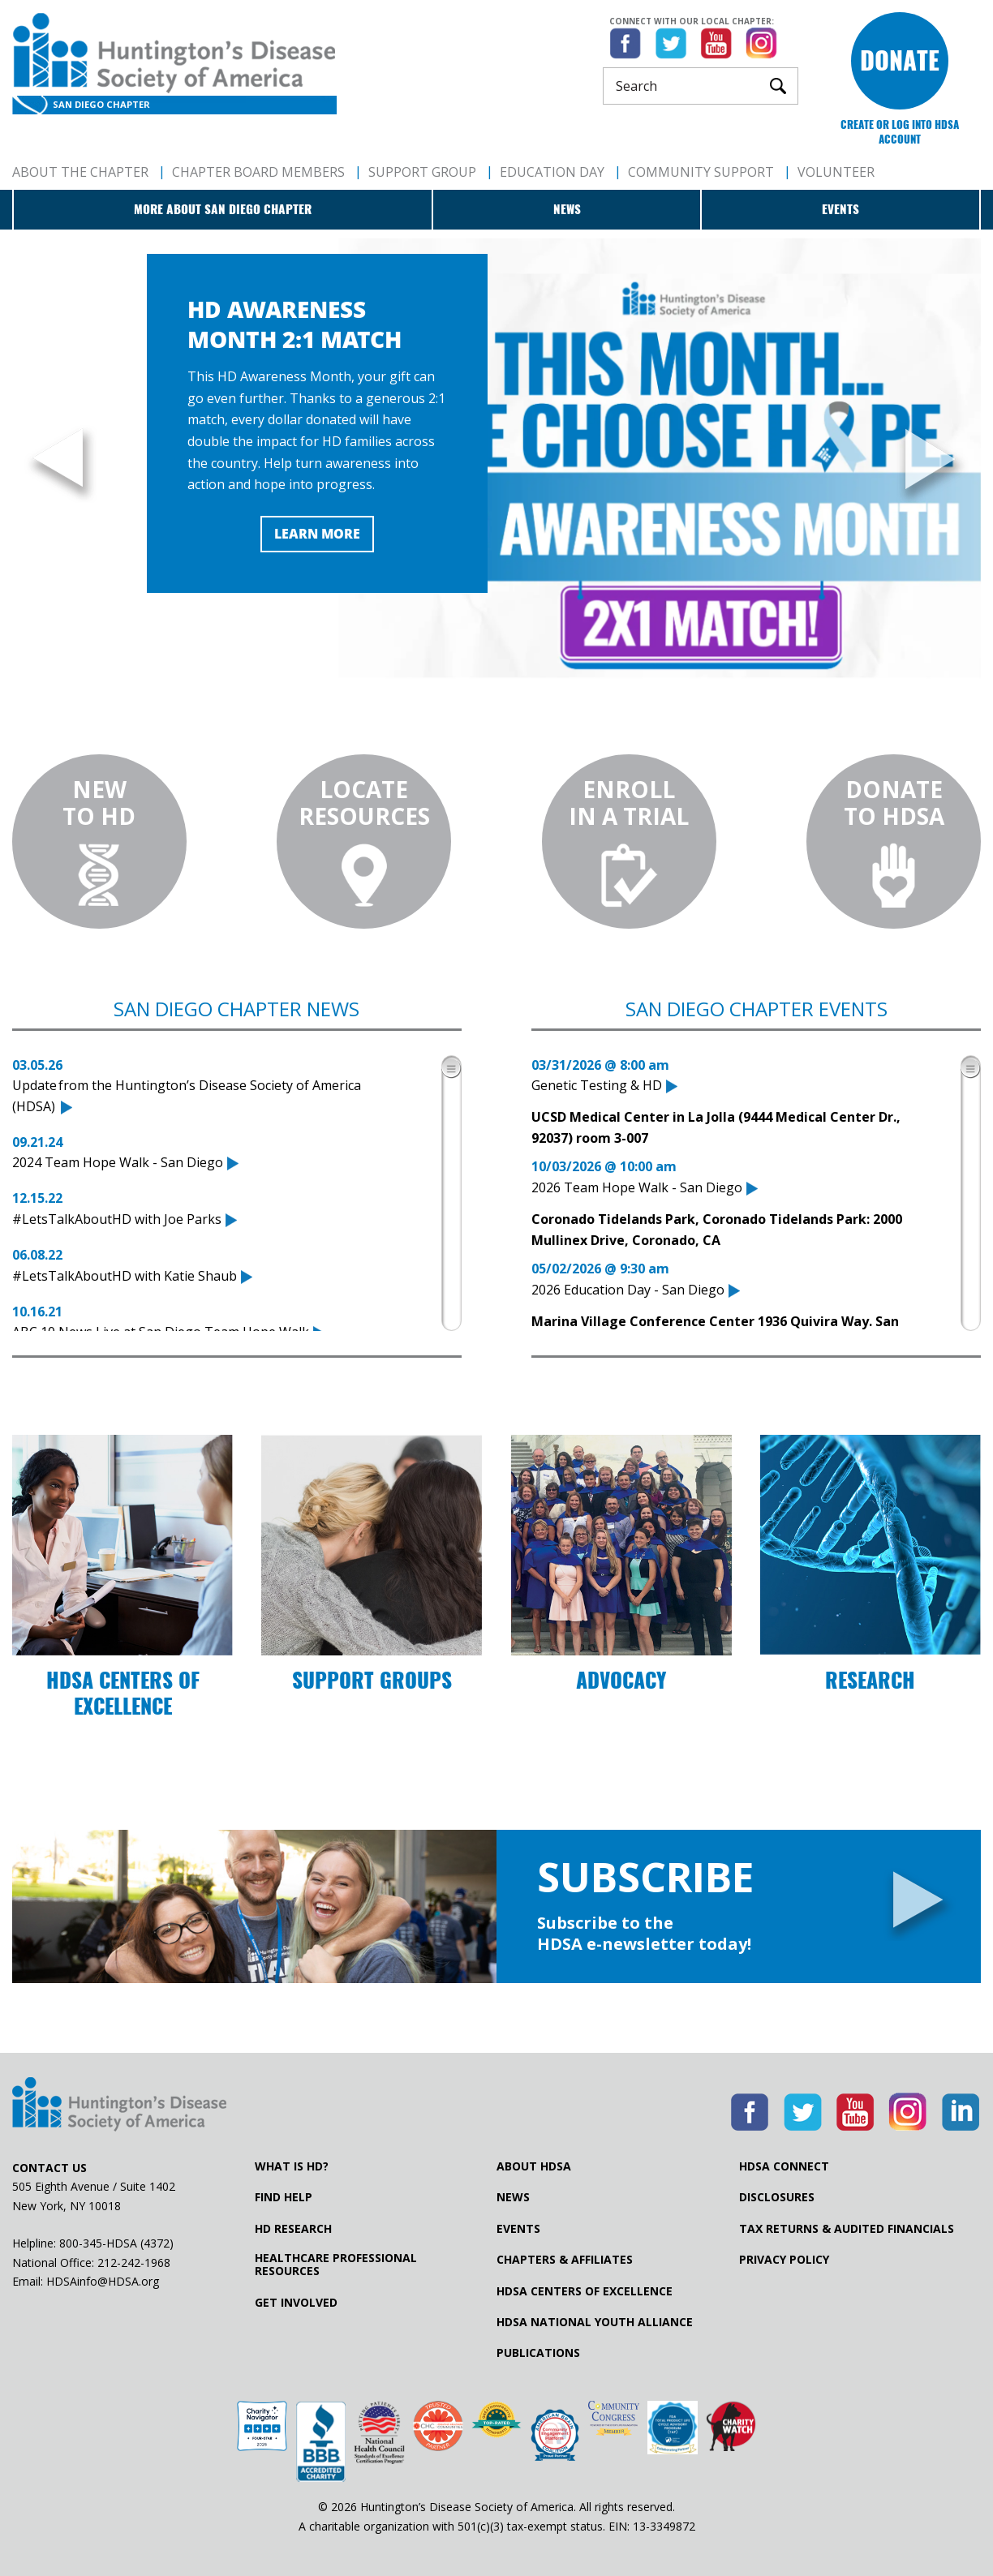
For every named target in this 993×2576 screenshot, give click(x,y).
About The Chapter (80, 172)
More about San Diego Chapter (223, 209)
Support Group (422, 172)
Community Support (701, 172)
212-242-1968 (133, 2262)
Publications (538, 2352)
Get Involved (296, 2302)
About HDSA (533, 2166)
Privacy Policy (784, 2259)
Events (840, 209)
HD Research (293, 2228)
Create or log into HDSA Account (899, 132)
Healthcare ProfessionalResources (336, 2265)
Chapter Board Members (258, 172)
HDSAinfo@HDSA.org (102, 2281)
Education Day (552, 172)
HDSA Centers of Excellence (584, 2291)
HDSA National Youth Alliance (594, 2322)
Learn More (317, 534)
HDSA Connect (784, 2166)
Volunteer (836, 172)
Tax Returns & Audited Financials (846, 2228)
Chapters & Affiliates (564, 2259)
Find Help (283, 2197)
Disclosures (777, 2197)
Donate (899, 60)
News (567, 209)
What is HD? (292, 2166)
